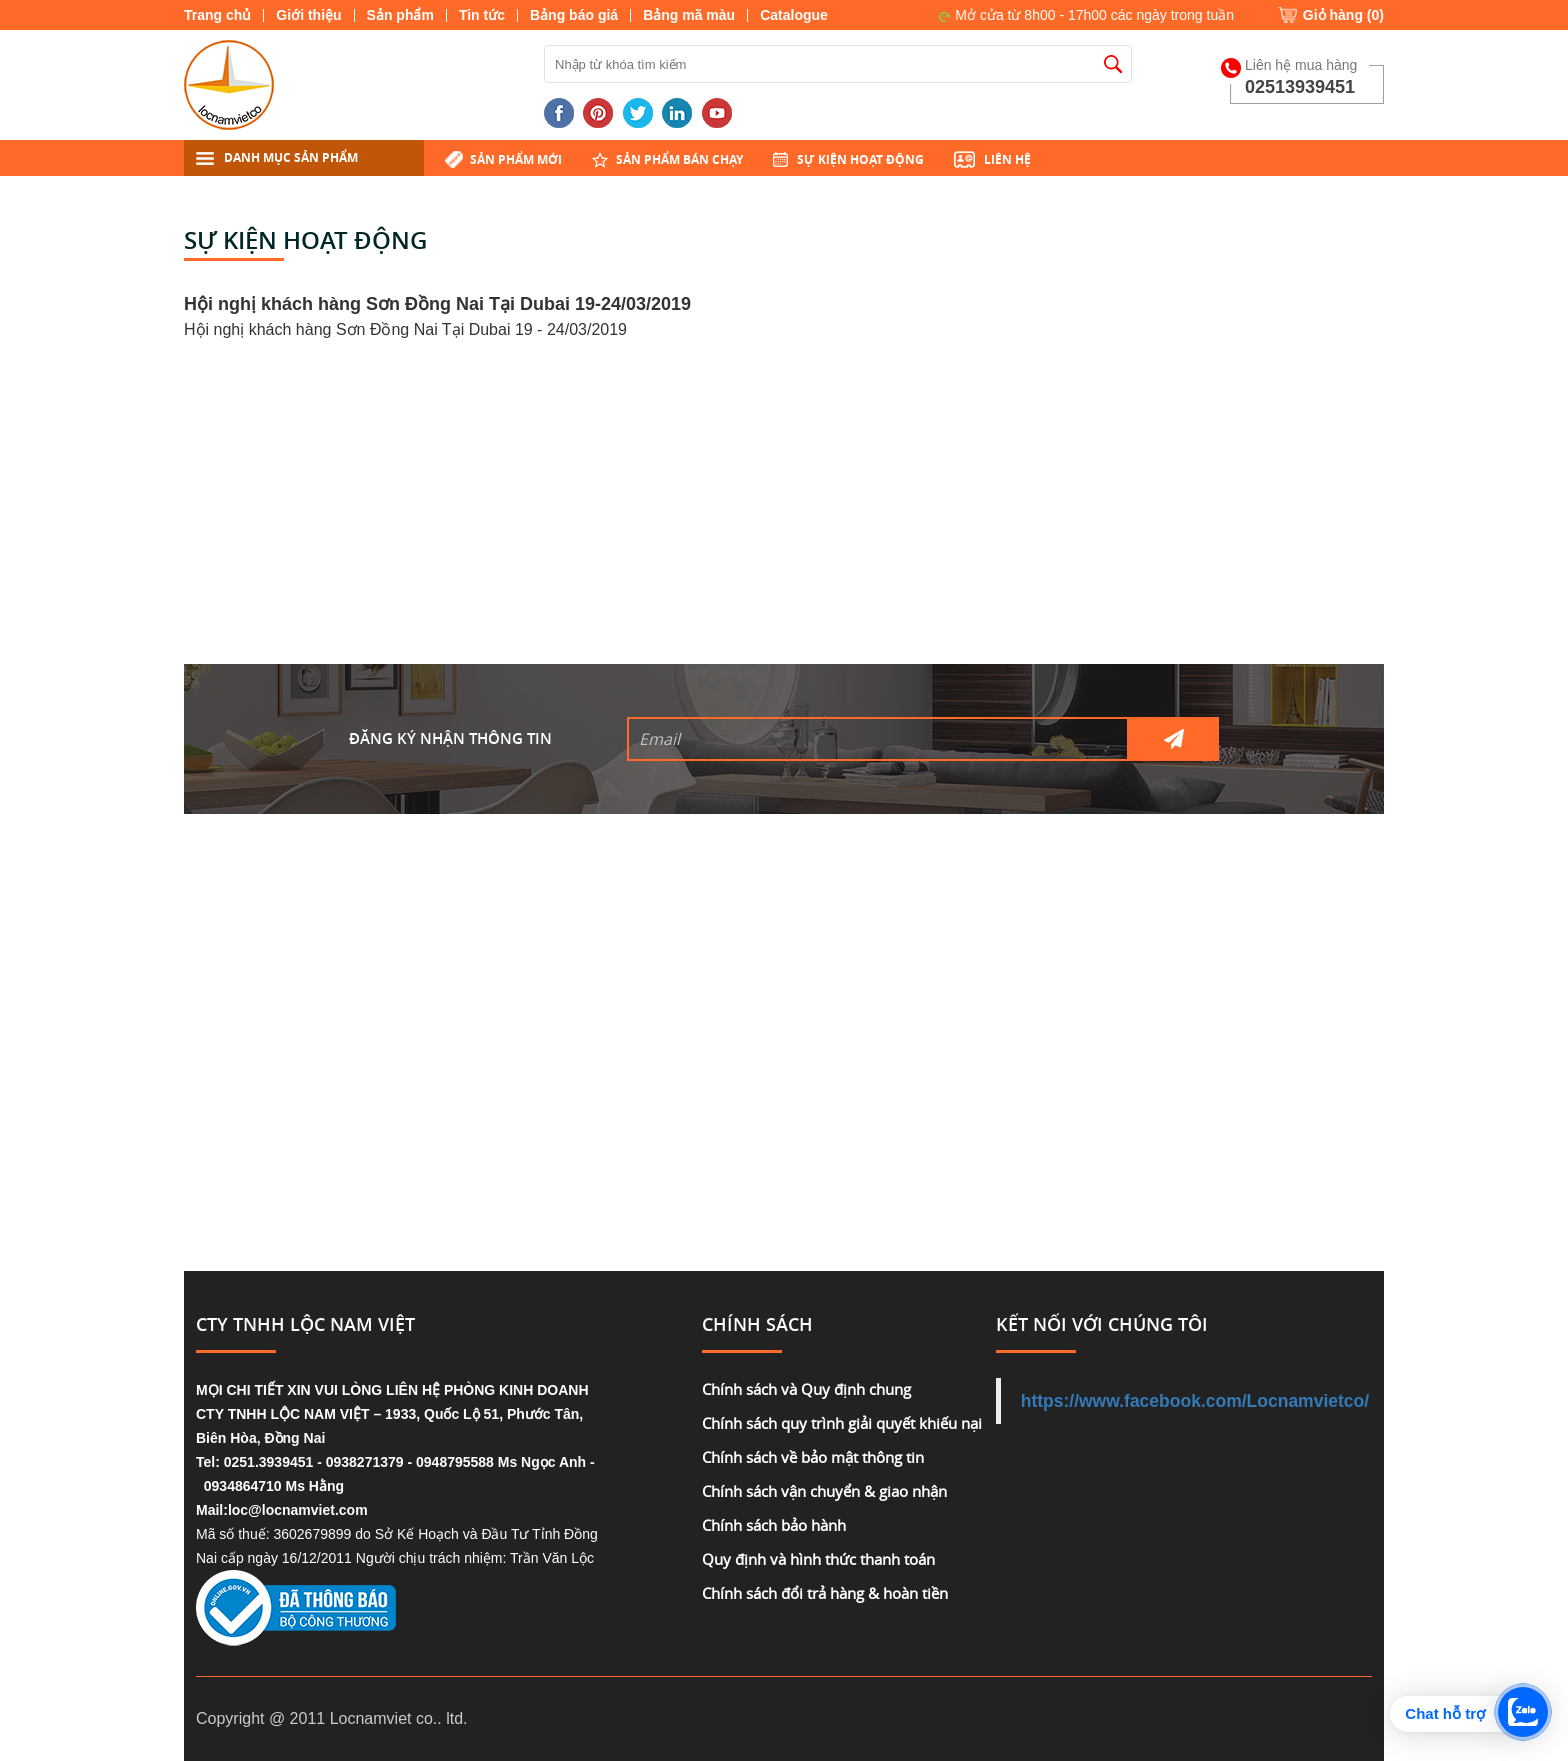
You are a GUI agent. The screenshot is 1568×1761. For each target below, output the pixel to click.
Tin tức (482, 15)
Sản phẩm (400, 15)
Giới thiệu (308, 15)
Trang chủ (217, 15)
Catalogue (794, 15)
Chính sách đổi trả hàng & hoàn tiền (825, 1593)
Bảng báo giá (574, 15)
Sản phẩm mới (516, 159)
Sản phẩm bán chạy (679, 159)
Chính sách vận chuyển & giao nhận (824, 1491)
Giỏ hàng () (1343, 15)
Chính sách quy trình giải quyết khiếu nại (842, 1423)
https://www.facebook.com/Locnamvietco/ (1195, 1401)
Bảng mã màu (689, 15)
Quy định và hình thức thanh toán (818, 1559)
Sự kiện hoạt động (860, 159)
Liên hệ (1007, 159)
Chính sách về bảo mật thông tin (813, 1457)
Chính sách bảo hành (774, 1525)
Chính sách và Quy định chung (806, 1389)
